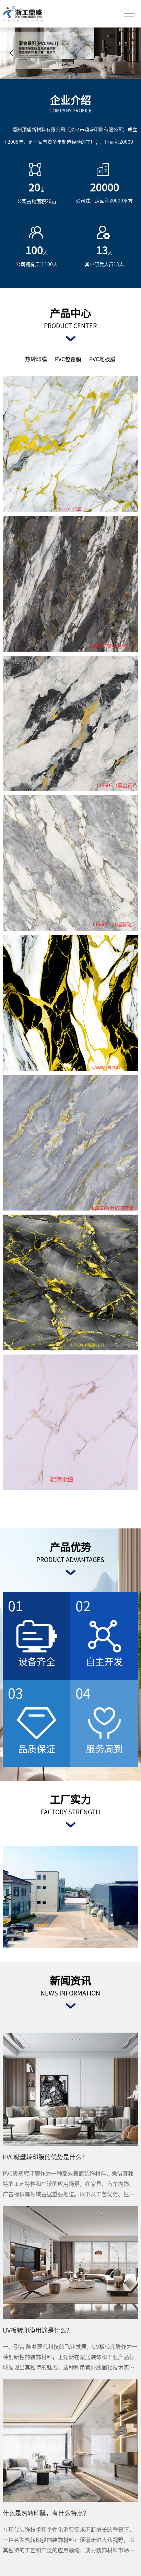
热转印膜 (36, 359)
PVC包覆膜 (68, 359)
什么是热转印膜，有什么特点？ (46, 2513)
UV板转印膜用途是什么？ (37, 2330)
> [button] (134, 1897)
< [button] (7, 1897)
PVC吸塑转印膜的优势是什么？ (45, 2157)
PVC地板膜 (102, 359)
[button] (129, 53)
